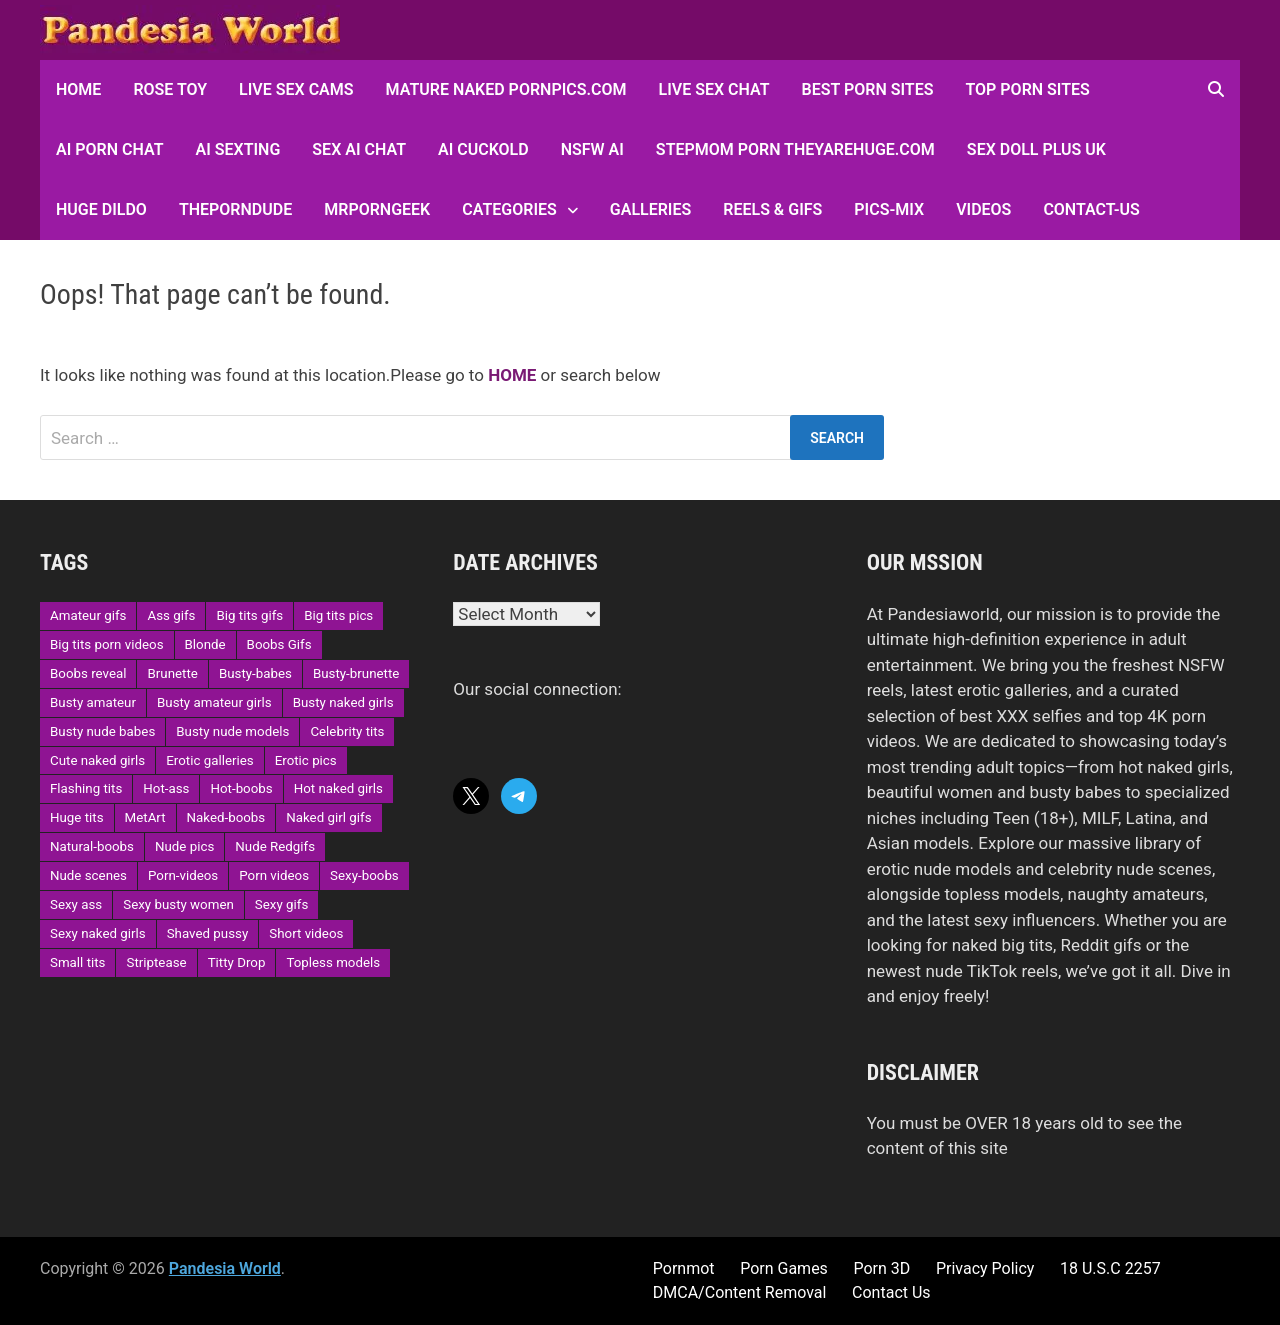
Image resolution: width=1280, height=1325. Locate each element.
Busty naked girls (343, 702)
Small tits (77, 962)
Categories (509, 209)
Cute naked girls (97, 760)
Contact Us (891, 1292)
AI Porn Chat (110, 149)
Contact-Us (1091, 209)
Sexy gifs (281, 904)
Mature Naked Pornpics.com (506, 89)
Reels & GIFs (772, 209)
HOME (78, 89)
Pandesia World (225, 1268)
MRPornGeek (377, 209)
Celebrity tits (347, 731)
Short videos (306, 933)
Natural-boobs (92, 846)
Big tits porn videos (107, 644)
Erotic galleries (209, 760)
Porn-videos (183, 875)
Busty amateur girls (214, 702)
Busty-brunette (356, 673)
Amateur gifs (88, 615)
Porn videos (274, 875)
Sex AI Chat (359, 149)
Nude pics (184, 846)
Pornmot (684, 1268)
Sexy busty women (178, 904)
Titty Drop (237, 962)
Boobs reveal (88, 673)
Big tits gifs (249, 615)
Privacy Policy (985, 1268)
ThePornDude (235, 209)
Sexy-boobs (364, 875)
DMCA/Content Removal (740, 1292)
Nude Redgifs (275, 846)
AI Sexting (238, 149)
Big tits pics (338, 615)
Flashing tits (86, 788)
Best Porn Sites (868, 89)
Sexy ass (76, 904)
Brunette (172, 673)
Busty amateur (93, 702)
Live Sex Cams (296, 89)
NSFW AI (592, 149)
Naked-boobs (226, 817)
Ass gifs (171, 615)
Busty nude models (232, 731)
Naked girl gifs (328, 817)
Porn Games (784, 1268)
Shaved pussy (208, 933)
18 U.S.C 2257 (1110, 1268)
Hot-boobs (241, 788)
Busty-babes (255, 673)
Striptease (156, 962)
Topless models (333, 962)
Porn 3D (881, 1268)
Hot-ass (166, 788)
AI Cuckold (483, 149)
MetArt (145, 817)
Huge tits (77, 817)
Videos (983, 209)
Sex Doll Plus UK (1036, 149)
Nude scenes (88, 875)
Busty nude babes (102, 731)
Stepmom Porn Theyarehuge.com (795, 149)
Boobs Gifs (279, 644)
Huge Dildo (101, 209)
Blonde (205, 644)
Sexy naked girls (98, 933)
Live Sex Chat (714, 89)
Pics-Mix (889, 209)
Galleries (650, 209)
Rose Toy (170, 89)
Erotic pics (306, 760)
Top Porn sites (1027, 89)
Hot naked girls (338, 788)
